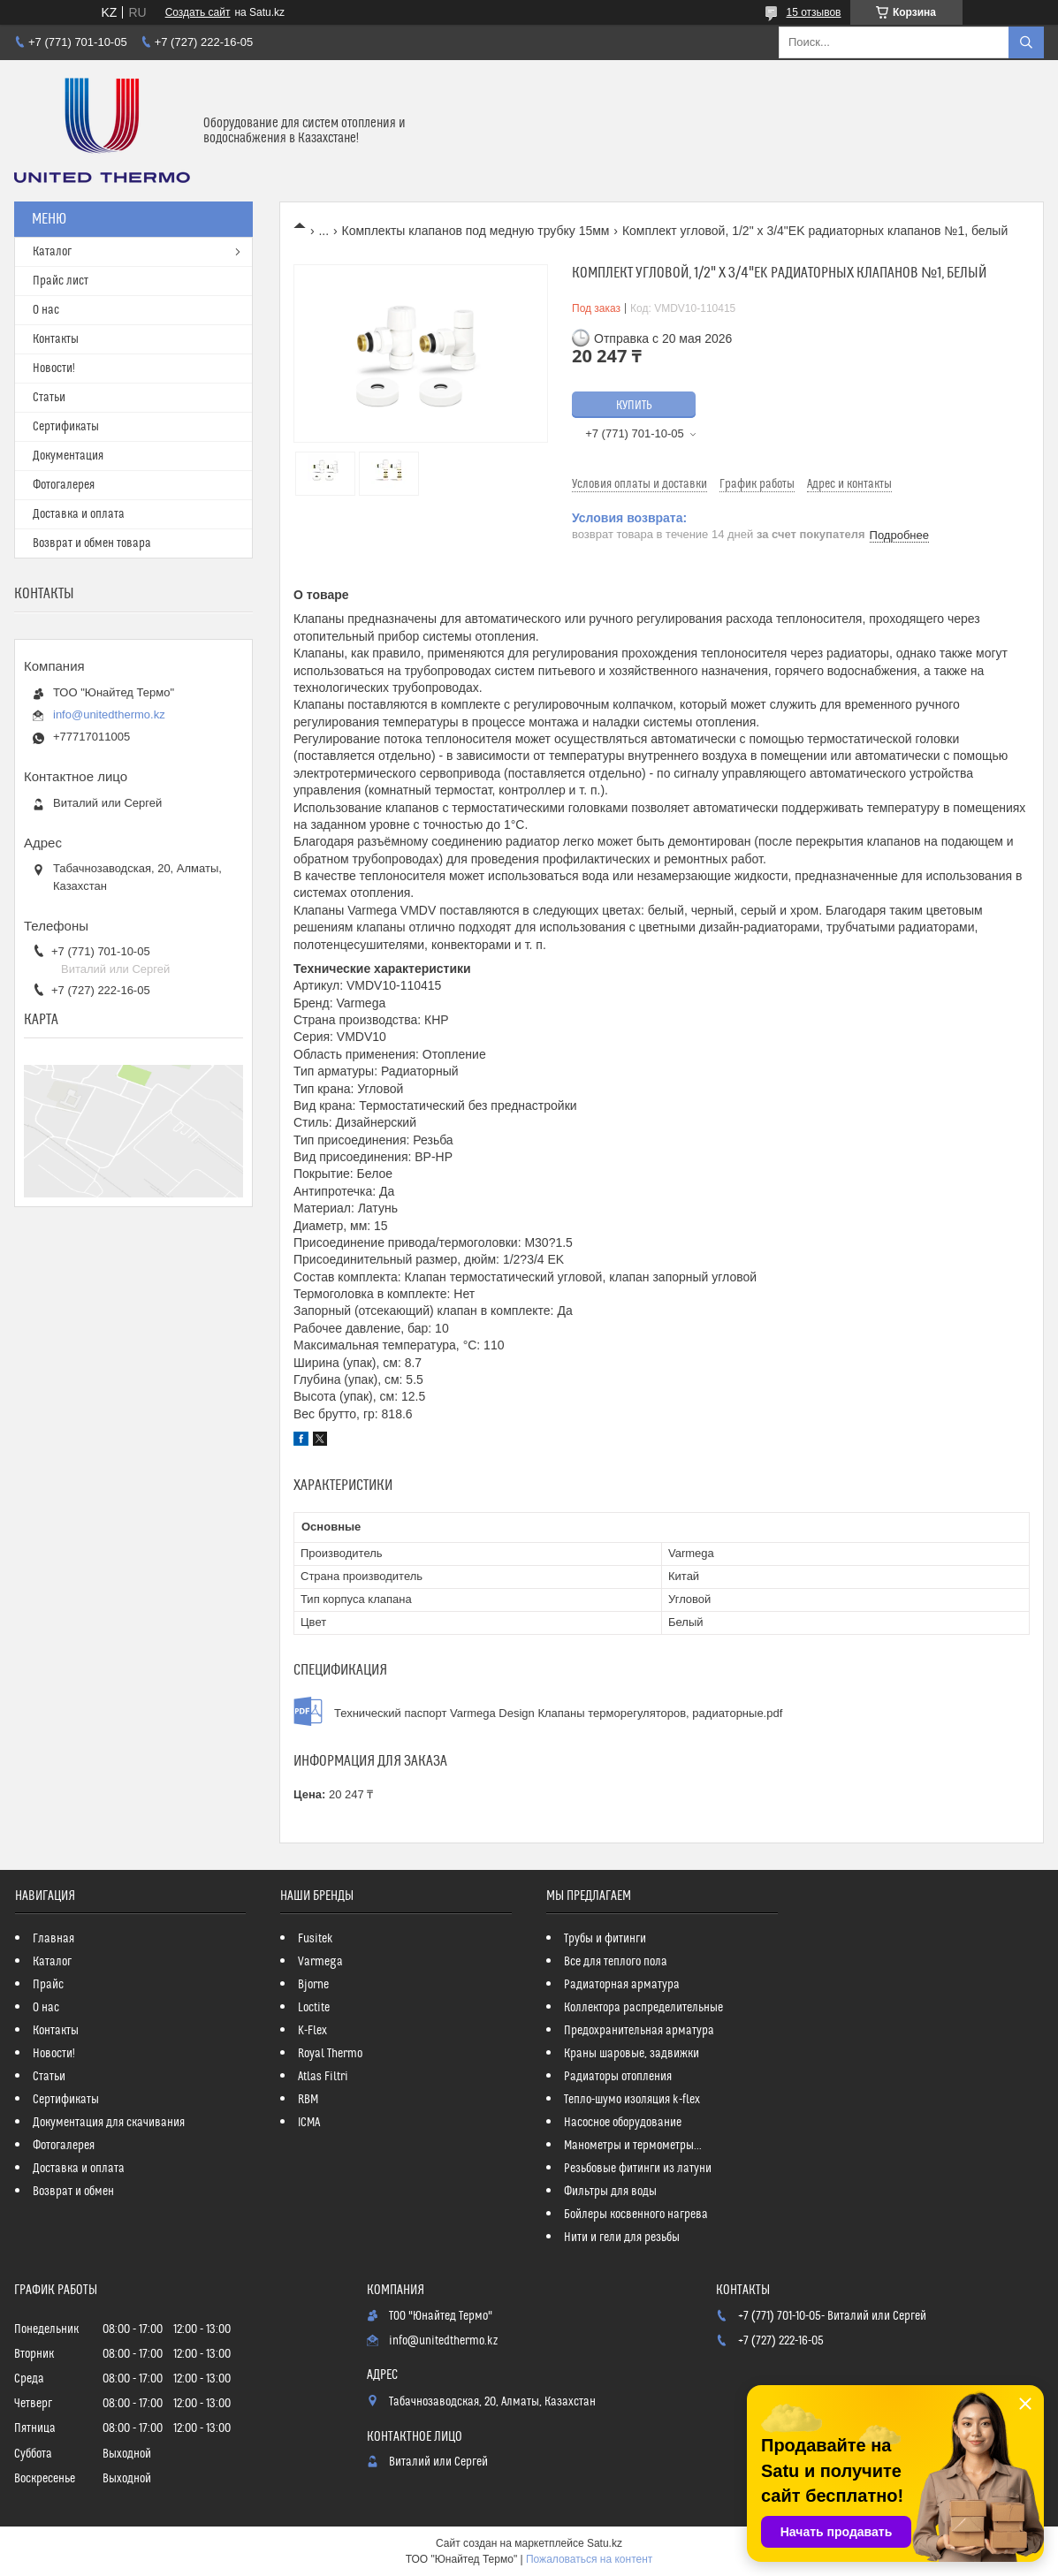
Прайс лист (60, 281)
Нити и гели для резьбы (622, 2237)
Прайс (48, 1985)
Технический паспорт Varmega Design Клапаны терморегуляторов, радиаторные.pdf (558, 1713)
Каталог (52, 252)
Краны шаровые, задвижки (631, 2054)
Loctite (314, 2008)
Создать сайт (198, 12)
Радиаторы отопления (618, 2077)
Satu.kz (604, 2543)
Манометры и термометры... (633, 2146)
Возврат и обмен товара (92, 543)
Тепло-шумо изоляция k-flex (632, 2100)
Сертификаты (66, 427)
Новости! (54, 368)
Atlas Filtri (323, 2077)
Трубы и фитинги (605, 1939)
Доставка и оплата (79, 514)
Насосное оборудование (622, 2123)
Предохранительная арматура (639, 2031)
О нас (46, 310)
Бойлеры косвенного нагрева (636, 2214)
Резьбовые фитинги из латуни (638, 2169)
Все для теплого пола (615, 1962)
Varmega (320, 1962)
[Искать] (1026, 42)
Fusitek (315, 1939)
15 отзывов (813, 12)
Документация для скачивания (109, 2123)
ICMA (309, 2123)
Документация (68, 456)
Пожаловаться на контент (589, 2559)
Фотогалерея (64, 485)
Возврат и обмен (73, 2192)
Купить (634, 406)
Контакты (56, 339)
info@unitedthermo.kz (109, 714)
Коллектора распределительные (643, 2008)
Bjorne (313, 1985)
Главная (53, 1939)
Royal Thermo (330, 2054)
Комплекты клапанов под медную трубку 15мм (476, 231)
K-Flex (312, 2031)
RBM (308, 2100)
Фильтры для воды (610, 2192)
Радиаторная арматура (622, 1985)
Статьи (49, 398)
